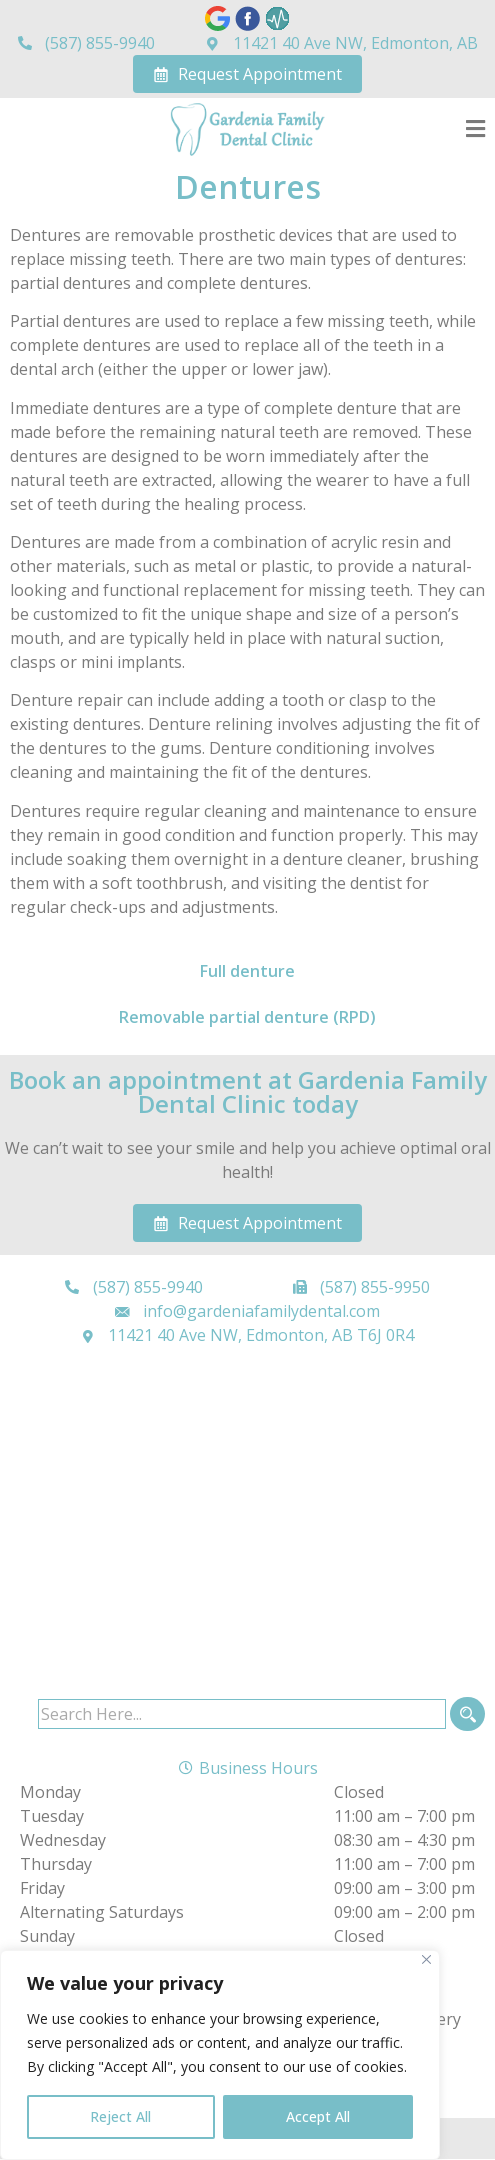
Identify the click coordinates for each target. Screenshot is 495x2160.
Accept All (318, 2116)
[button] (475, 129)
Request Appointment (247, 74)
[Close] (426, 1959)
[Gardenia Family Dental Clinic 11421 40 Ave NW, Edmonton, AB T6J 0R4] (247, 1527)
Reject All (120, 2116)
